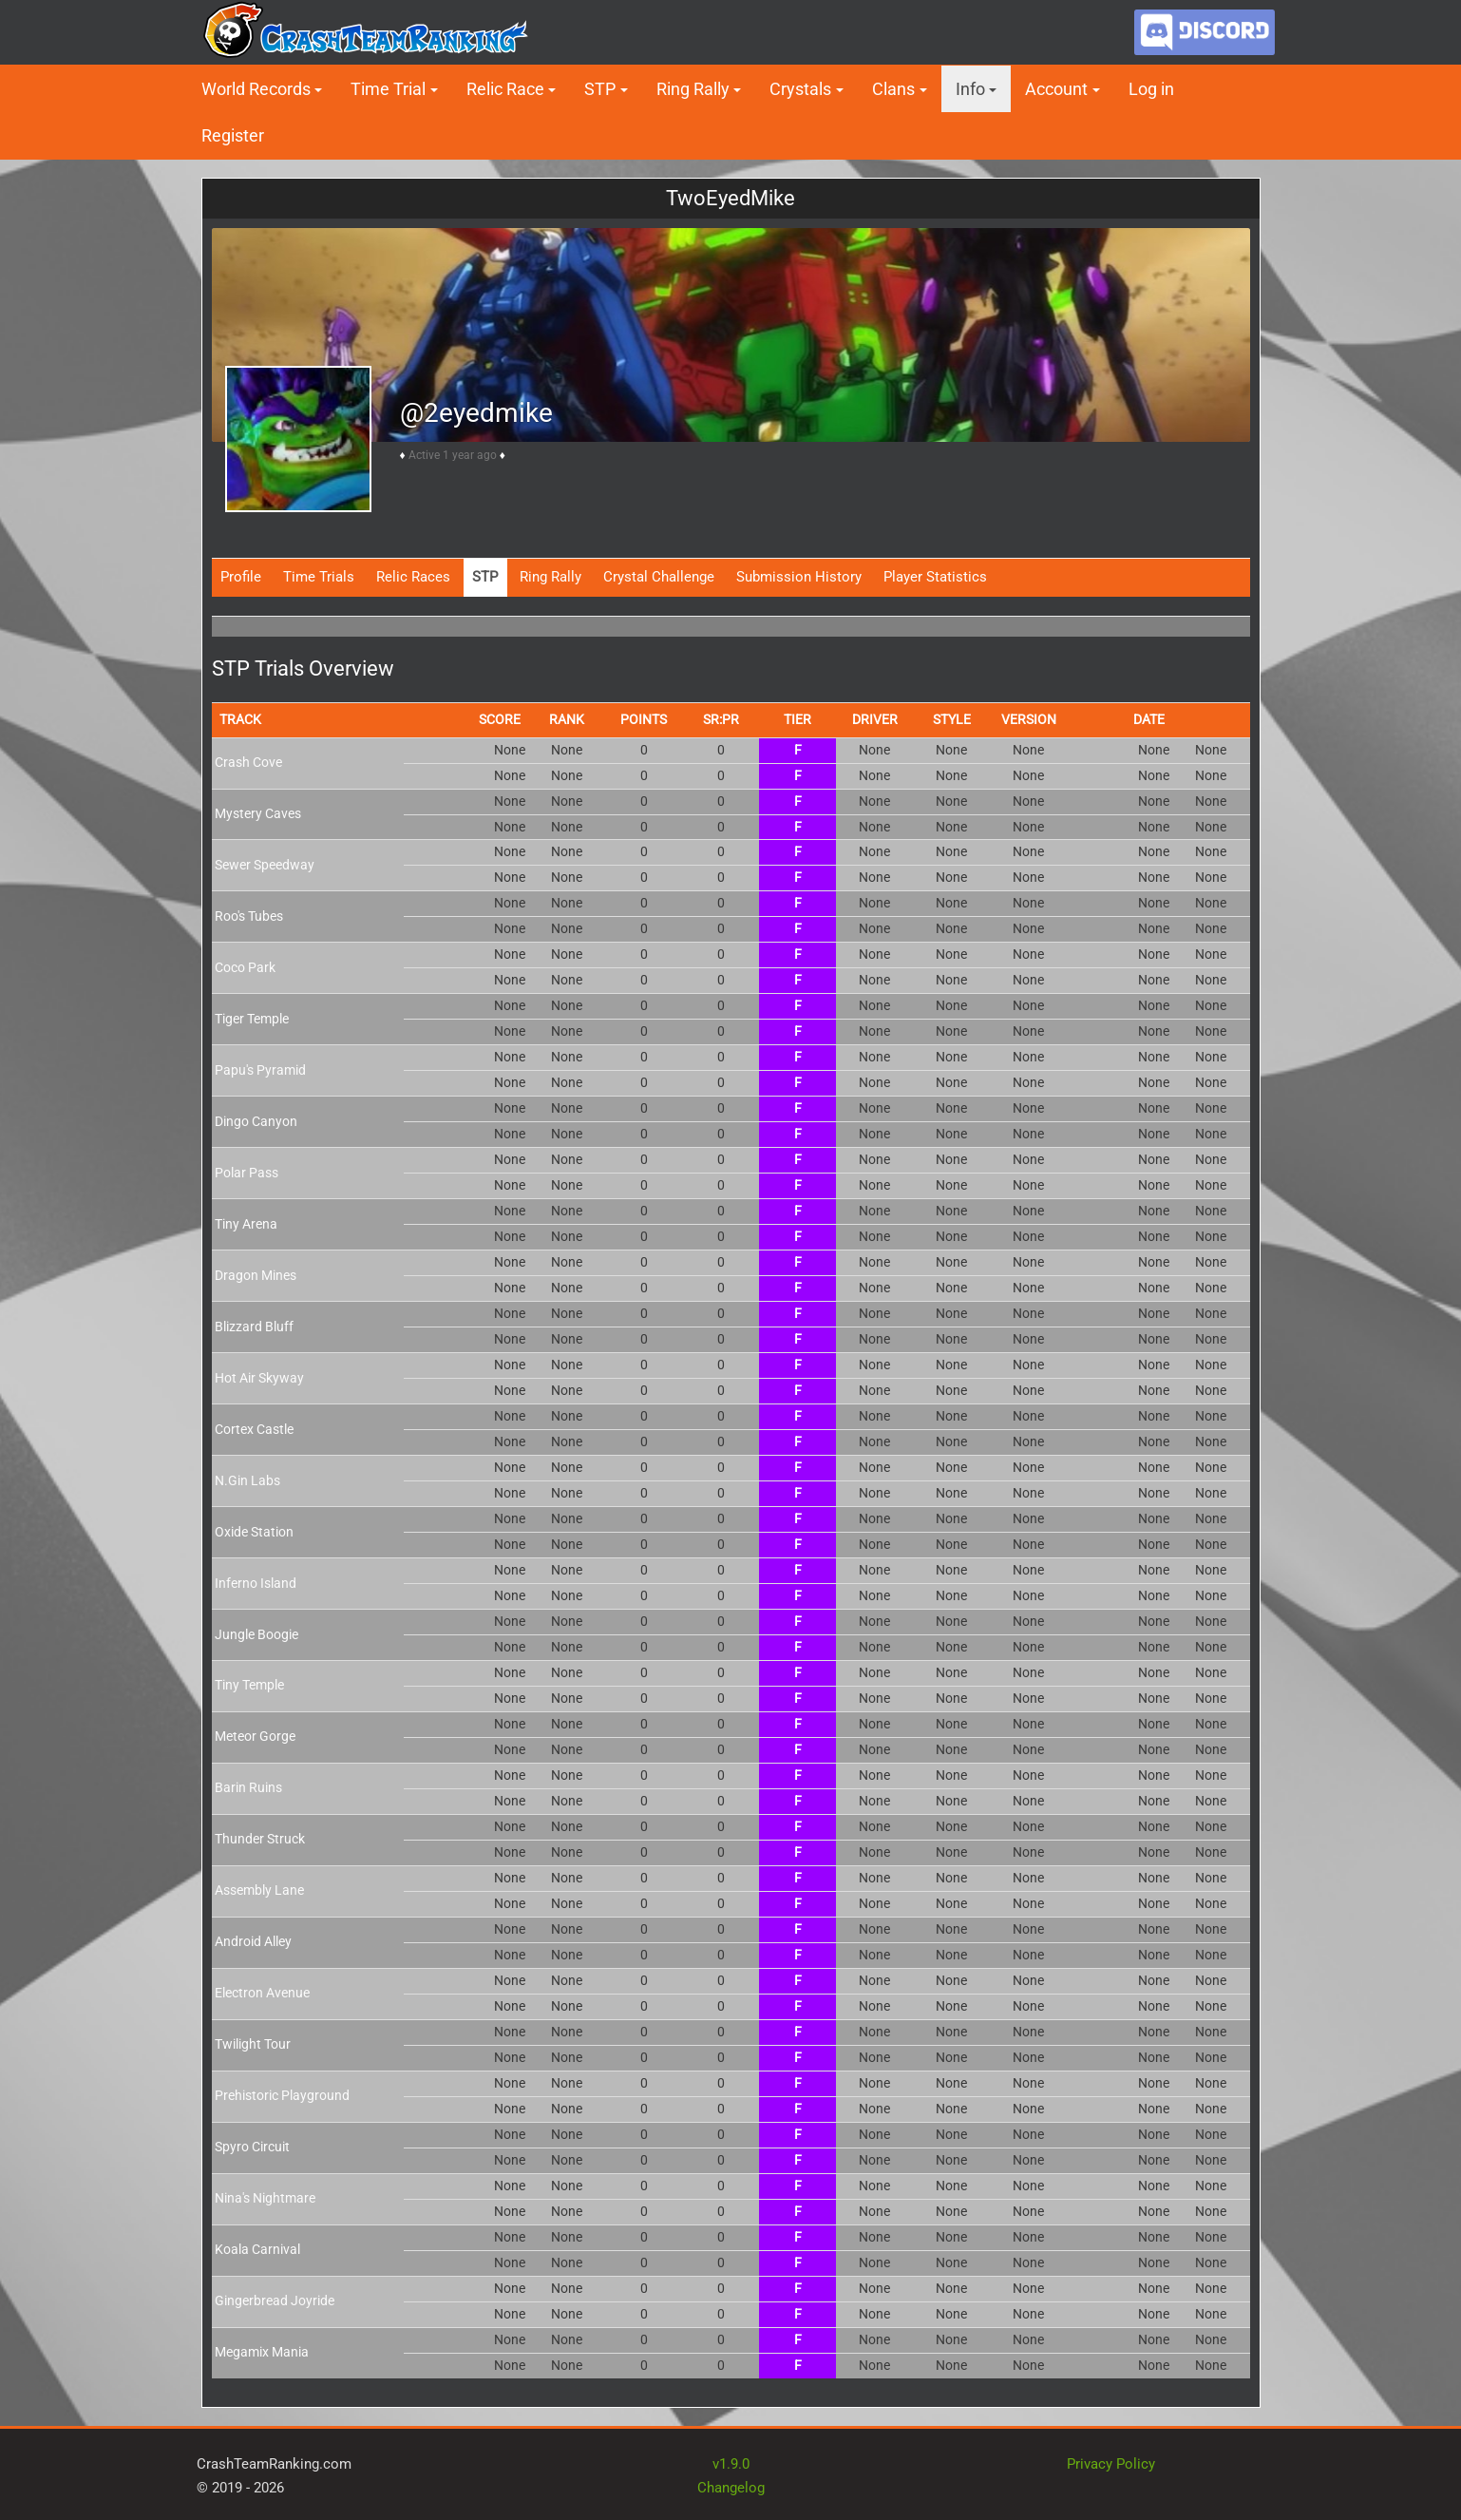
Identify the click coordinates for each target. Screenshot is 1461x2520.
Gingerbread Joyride (274, 2300)
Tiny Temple (249, 1684)
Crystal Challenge (658, 576)
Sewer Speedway (264, 864)
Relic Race (505, 89)
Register (232, 135)
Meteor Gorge (255, 1736)
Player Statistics (935, 576)
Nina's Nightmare (265, 2197)
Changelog (731, 2487)
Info (970, 89)
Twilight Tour (253, 2044)
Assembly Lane (259, 1890)
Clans (893, 89)
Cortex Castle (254, 1429)
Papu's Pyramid (260, 1070)
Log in (1151, 89)
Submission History (799, 576)
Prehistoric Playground (282, 2095)
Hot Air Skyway (259, 1377)
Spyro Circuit (252, 2146)
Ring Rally (693, 89)
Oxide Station (254, 1531)
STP (600, 89)
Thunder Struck (260, 1838)
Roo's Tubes (249, 916)
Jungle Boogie (256, 1634)
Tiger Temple (252, 1018)
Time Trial (388, 89)
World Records (256, 89)
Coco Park (245, 967)
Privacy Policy (1111, 2463)
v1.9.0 (730, 2463)
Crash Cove (248, 762)
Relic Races (413, 576)
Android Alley (253, 1941)
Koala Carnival (257, 2249)
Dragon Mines (255, 1275)
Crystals (800, 89)
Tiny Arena (246, 1223)
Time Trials (318, 576)
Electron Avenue (262, 1992)
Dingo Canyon (256, 1121)
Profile (240, 576)
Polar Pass (246, 1172)
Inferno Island (255, 1583)
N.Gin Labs (247, 1480)
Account (1056, 89)
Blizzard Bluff (254, 1326)
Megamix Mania (262, 2351)
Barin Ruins (248, 1787)
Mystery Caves (258, 813)
